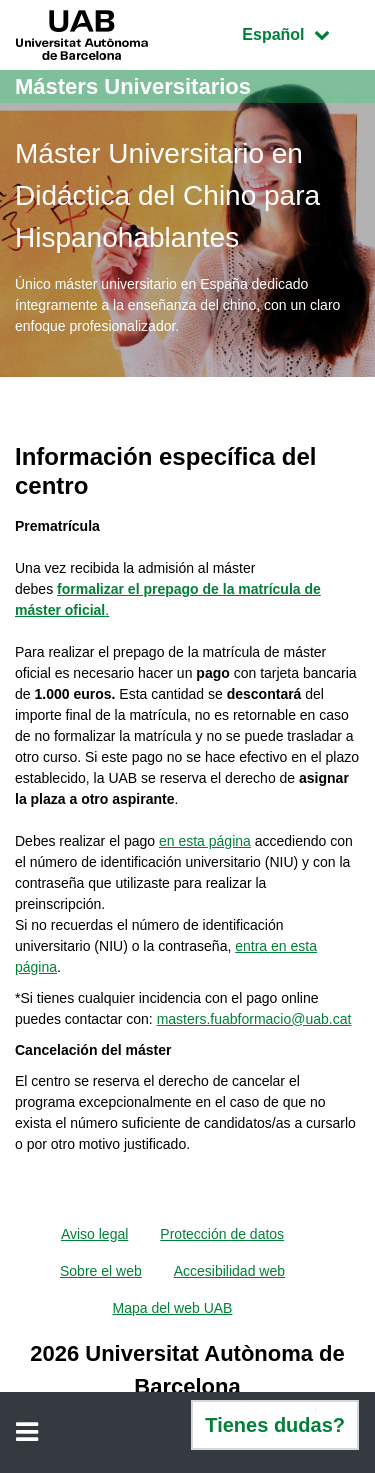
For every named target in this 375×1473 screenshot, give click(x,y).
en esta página (205, 841)
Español (300, 32)
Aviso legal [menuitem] (94, 1234)
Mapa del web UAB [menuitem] (173, 1308)
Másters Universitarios (133, 86)
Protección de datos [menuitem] (222, 1234)
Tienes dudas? (275, 1425)
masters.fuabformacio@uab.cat (254, 1019)
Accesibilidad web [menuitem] (229, 1271)
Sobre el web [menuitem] (101, 1271)
